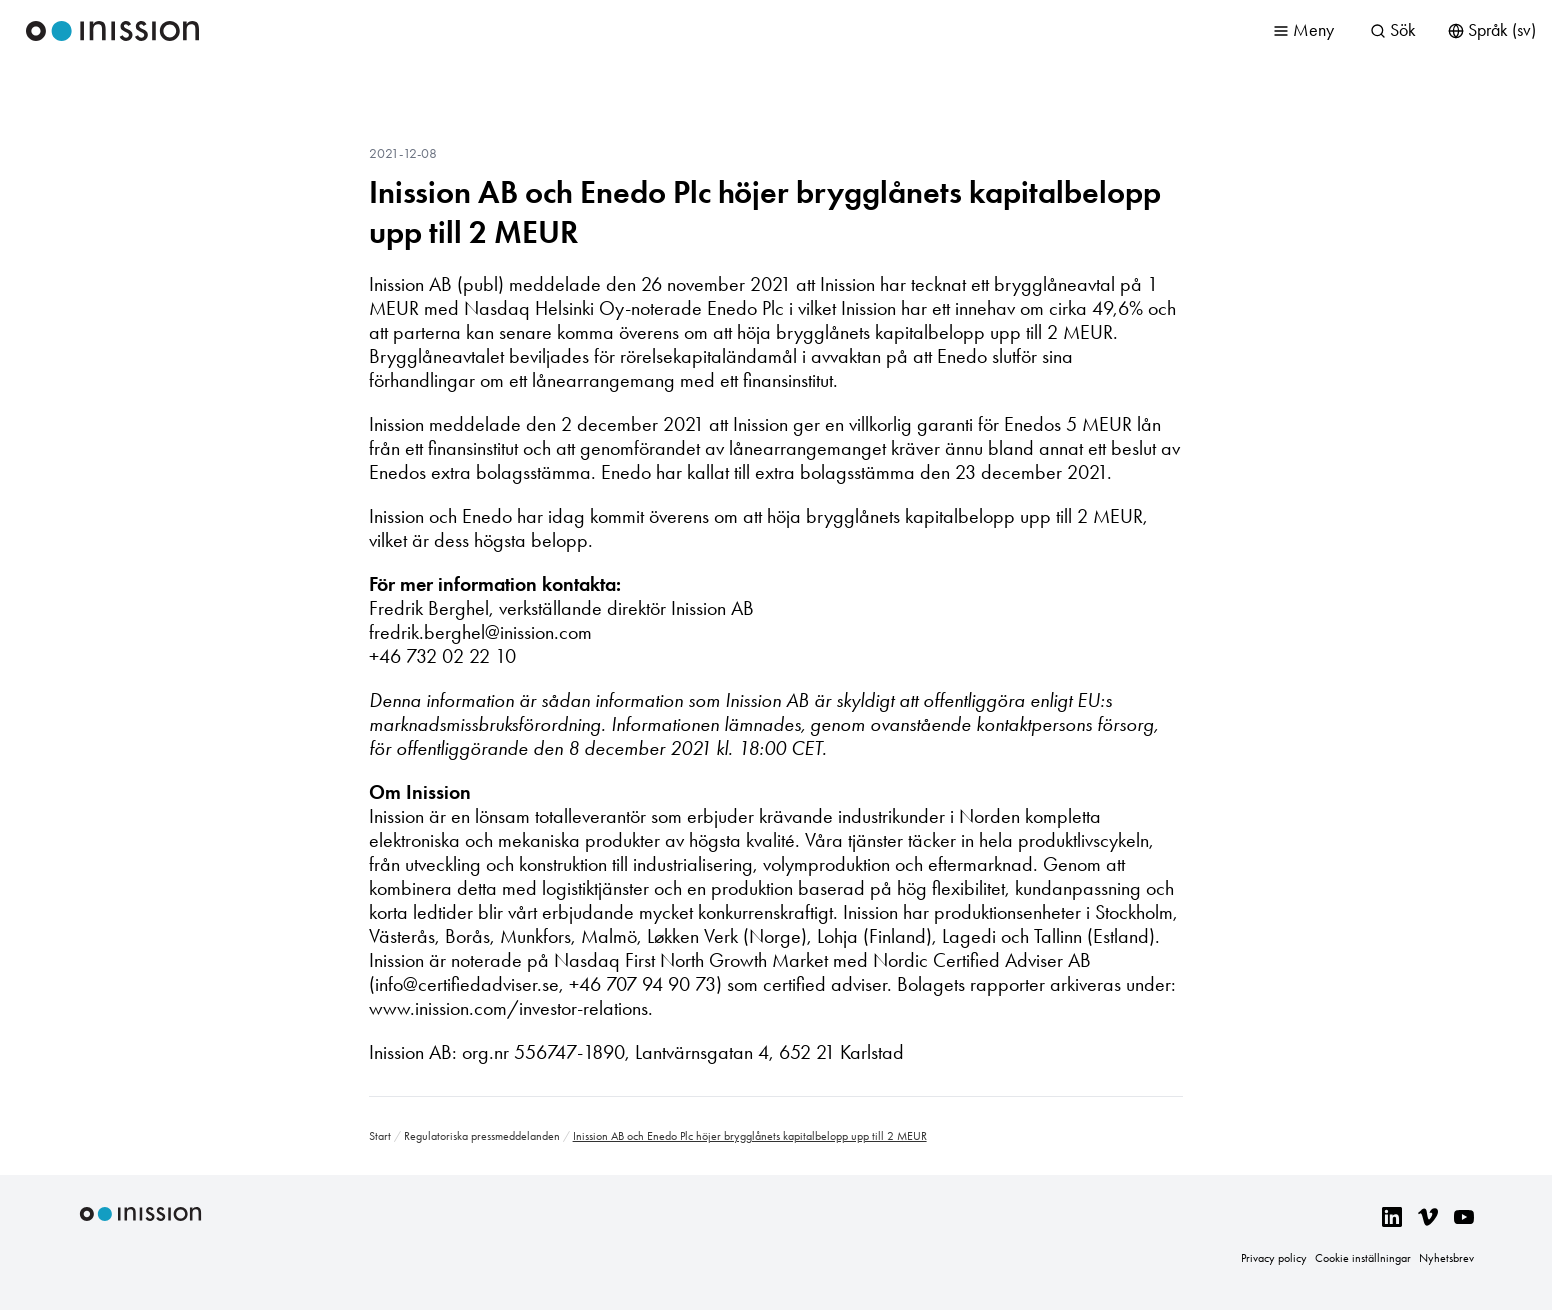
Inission (113, 31)
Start (380, 1136)
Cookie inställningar (1363, 1258)
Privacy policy (1274, 1258)
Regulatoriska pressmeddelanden (482, 1136)
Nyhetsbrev (1446, 1258)
